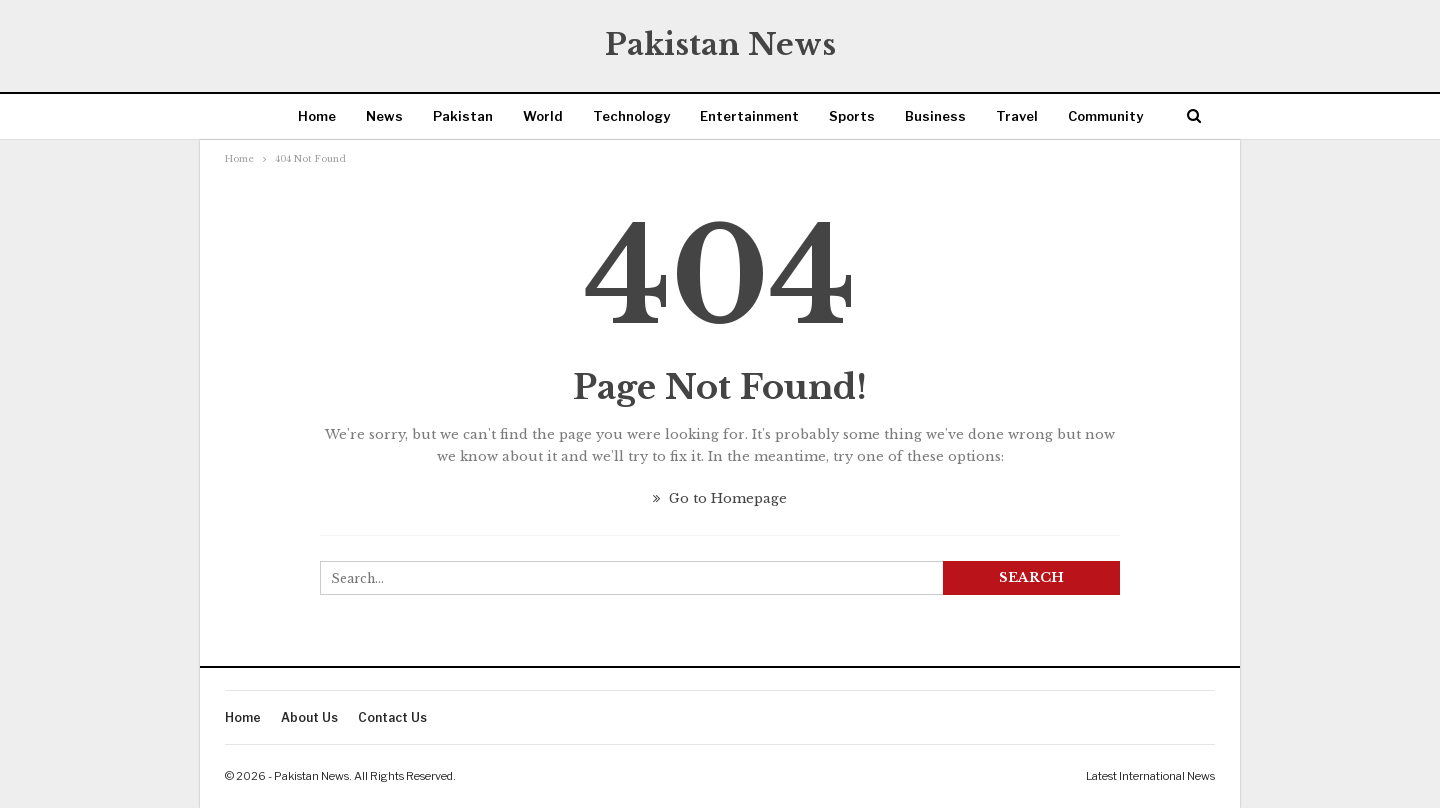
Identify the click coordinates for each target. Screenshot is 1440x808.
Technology (631, 116)
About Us (309, 717)
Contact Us (392, 717)
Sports (852, 116)
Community (1105, 116)
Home (317, 116)
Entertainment (749, 116)
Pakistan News (720, 44)
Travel (1017, 116)
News (384, 116)
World (543, 116)
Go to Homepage (720, 498)
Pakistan (463, 116)
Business (935, 116)
